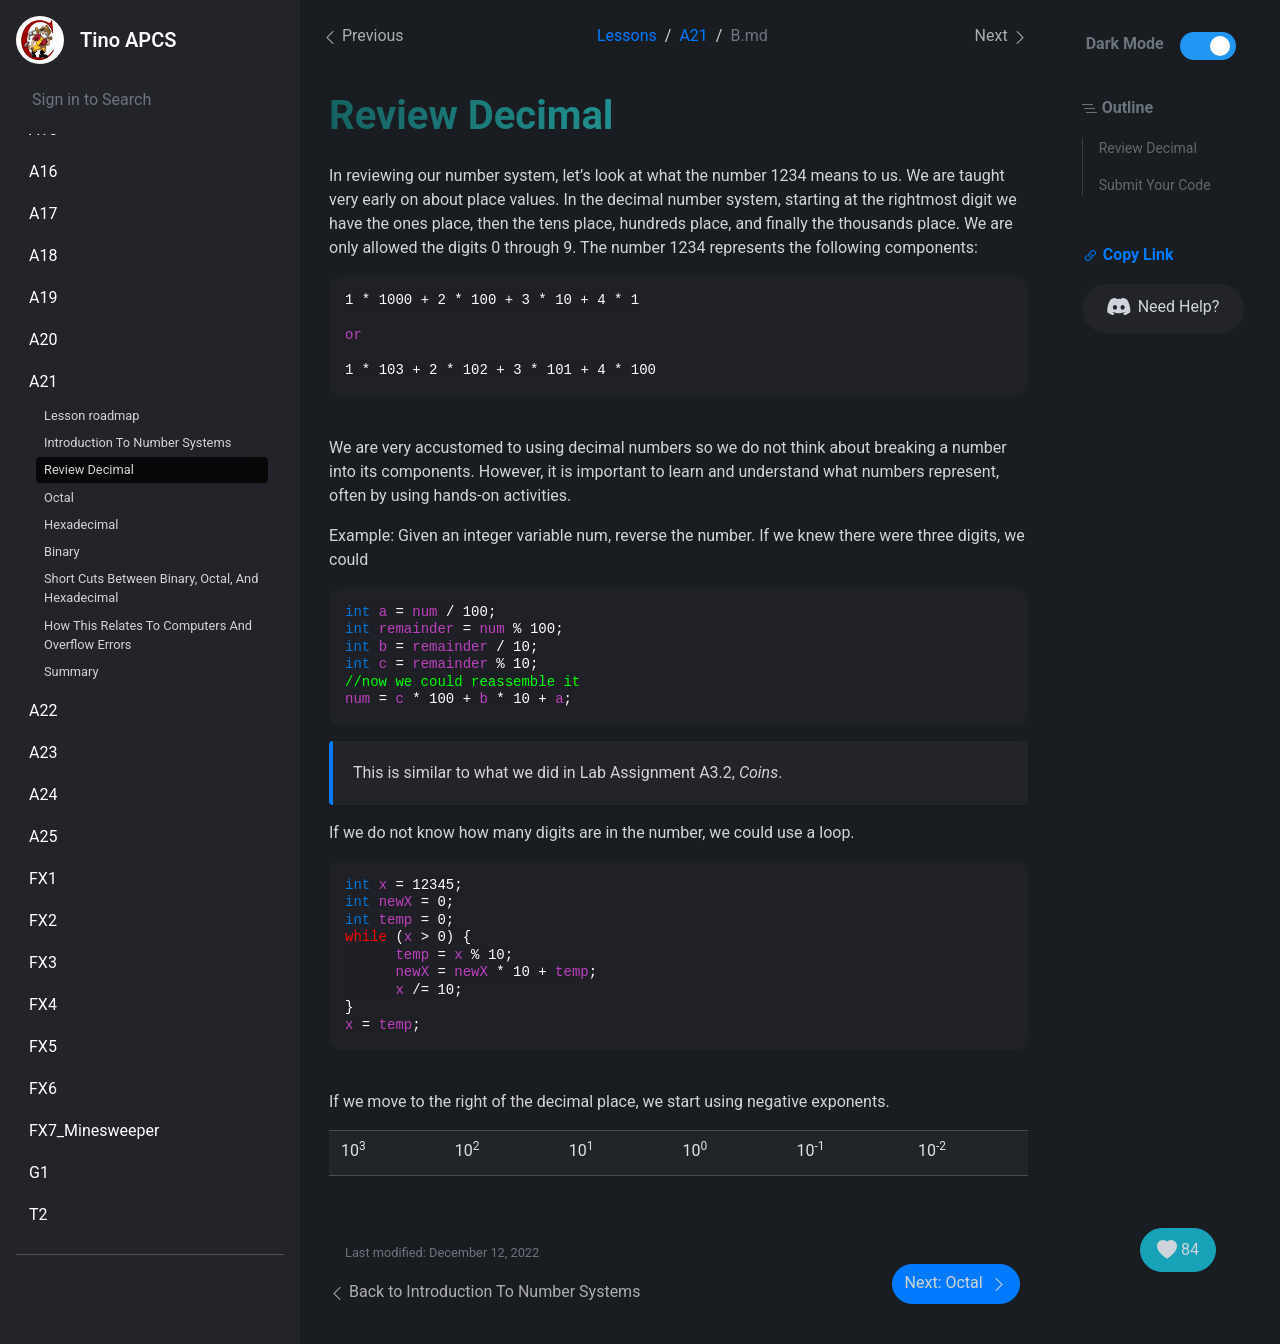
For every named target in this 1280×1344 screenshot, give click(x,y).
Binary (62, 551)
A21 (43, 381)
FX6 (43, 1088)
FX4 (43, 1004)
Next (1001, 36)
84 (1178, 1250)
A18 (43, 255)
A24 (43, 794)
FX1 (43, 878)
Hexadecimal (81, 524)
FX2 (43, 920)
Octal (59, 497)
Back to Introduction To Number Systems (484, 1291)
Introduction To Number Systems (137, 442)
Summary (71, 671)
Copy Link (1128, 255)
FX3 (43, 962)
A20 (43, 339)
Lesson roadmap (91, 415)
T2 (38, 1214)
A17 (43, 213)
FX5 (43, 1046)
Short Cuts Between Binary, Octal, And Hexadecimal (151, 588)
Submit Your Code (1155, 185)
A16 (43, 171)
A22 (43, 710)
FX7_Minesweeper (94, 1130)
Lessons (627, 35)
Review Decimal (89, 469)
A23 (43, 752)
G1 (39, 1172)
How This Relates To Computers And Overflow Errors (148, 635)
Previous (363, 35)
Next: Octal (956, 1283)
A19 (43, 297)
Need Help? (1163, 307)
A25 (43, 836)
